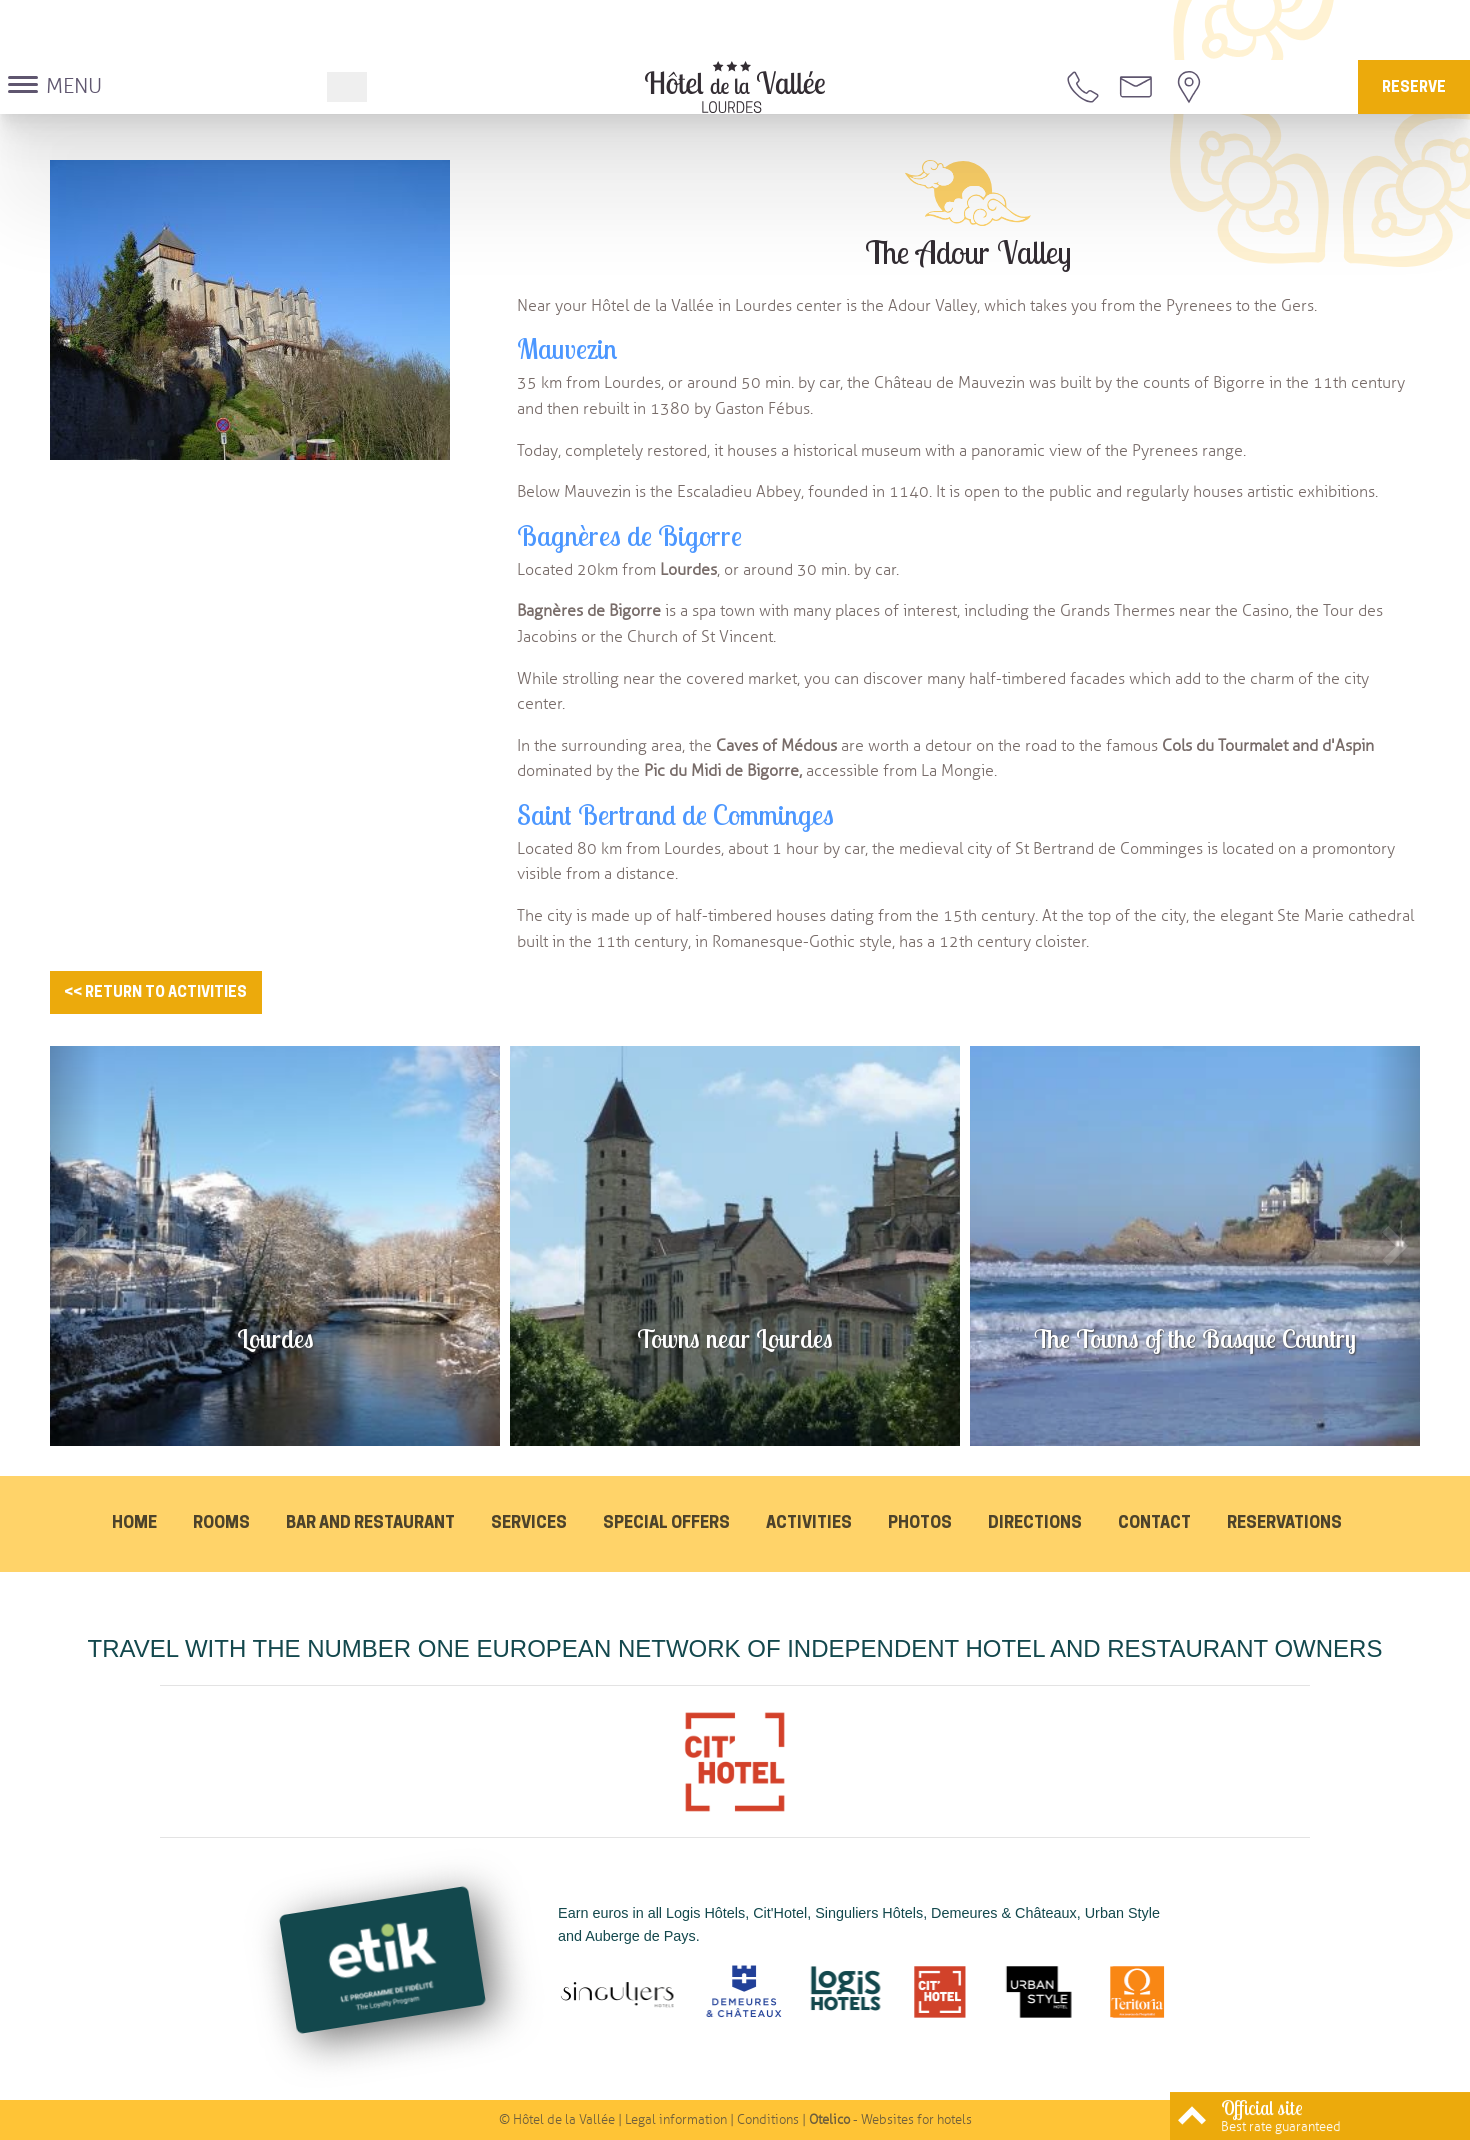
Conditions (768, 2120)
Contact (1154, 1524)
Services (529, 1524)
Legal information (676, 2120)
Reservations (1284, 1524)
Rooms (221, 1524)
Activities (809, 1524)
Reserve (1414, 88)
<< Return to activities (155, 993)
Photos (920, 1524)
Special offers (666, 1524)
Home (134, 1524)
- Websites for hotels (890, 2120)
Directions (1035, 1524)
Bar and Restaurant (370, 1524)
